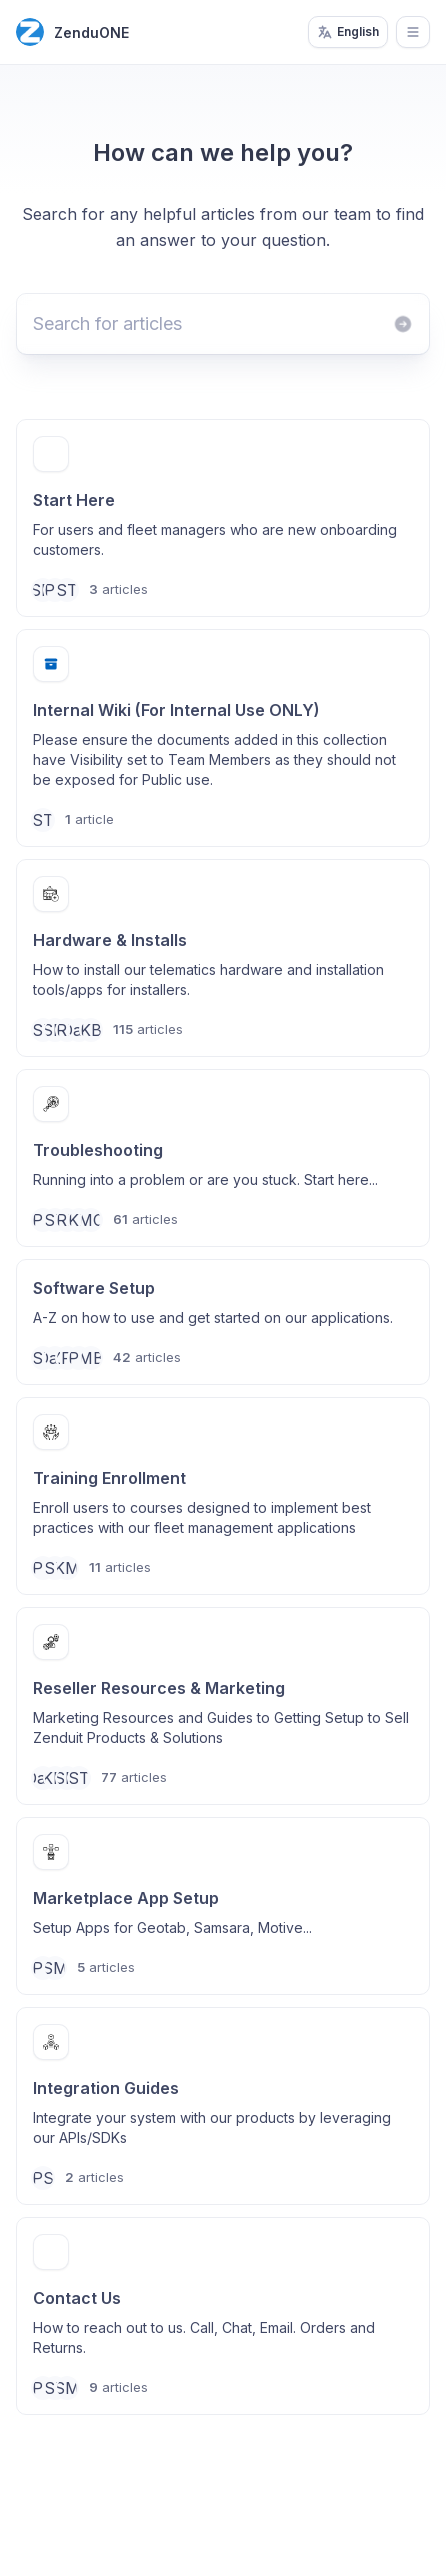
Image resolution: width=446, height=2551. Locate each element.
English (348, 32)
